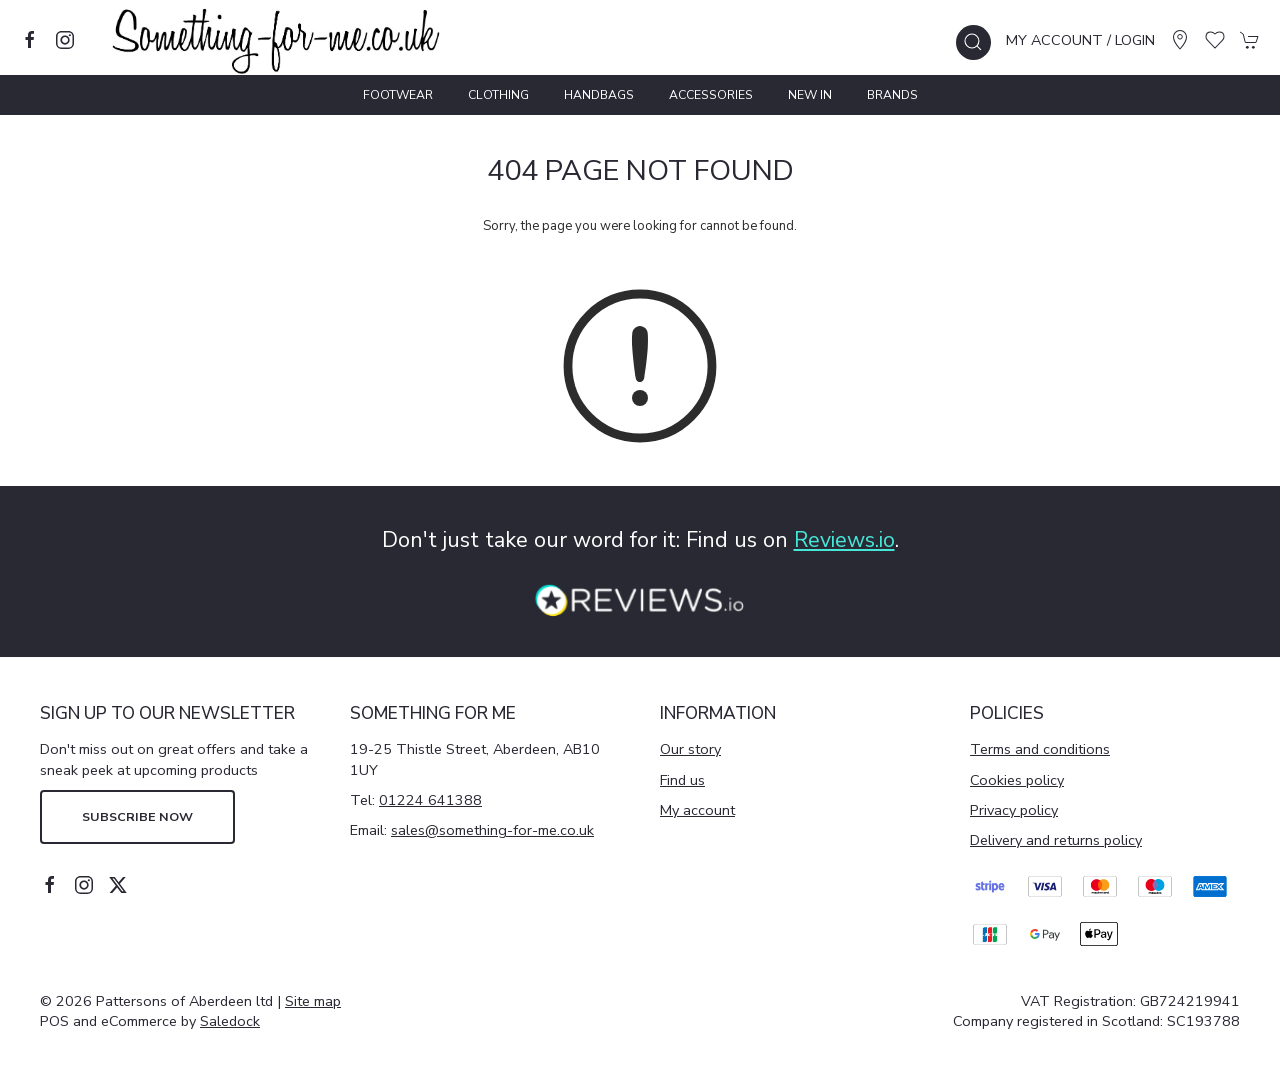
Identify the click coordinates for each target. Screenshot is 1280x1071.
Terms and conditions (1040, 749)
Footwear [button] (398, 95)
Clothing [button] (498, 95)
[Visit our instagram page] (65, 40)
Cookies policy (1017, 780)
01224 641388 (430, 800)
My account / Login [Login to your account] (1080, 40)
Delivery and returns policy (1056, 840)
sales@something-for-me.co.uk (492, 830)
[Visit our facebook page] (30, 40)
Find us (682, 780)
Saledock (230, 1021)
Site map (313, 1001)
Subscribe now (137, 816)
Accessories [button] (711, 95)
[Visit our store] (1180, 40)
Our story (690, 749)
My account (697, 810)
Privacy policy (1014, 810)
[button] (973, 42)
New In (810, 95)
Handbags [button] (599, 95)
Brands (892, 95)
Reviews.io (844, 540)
